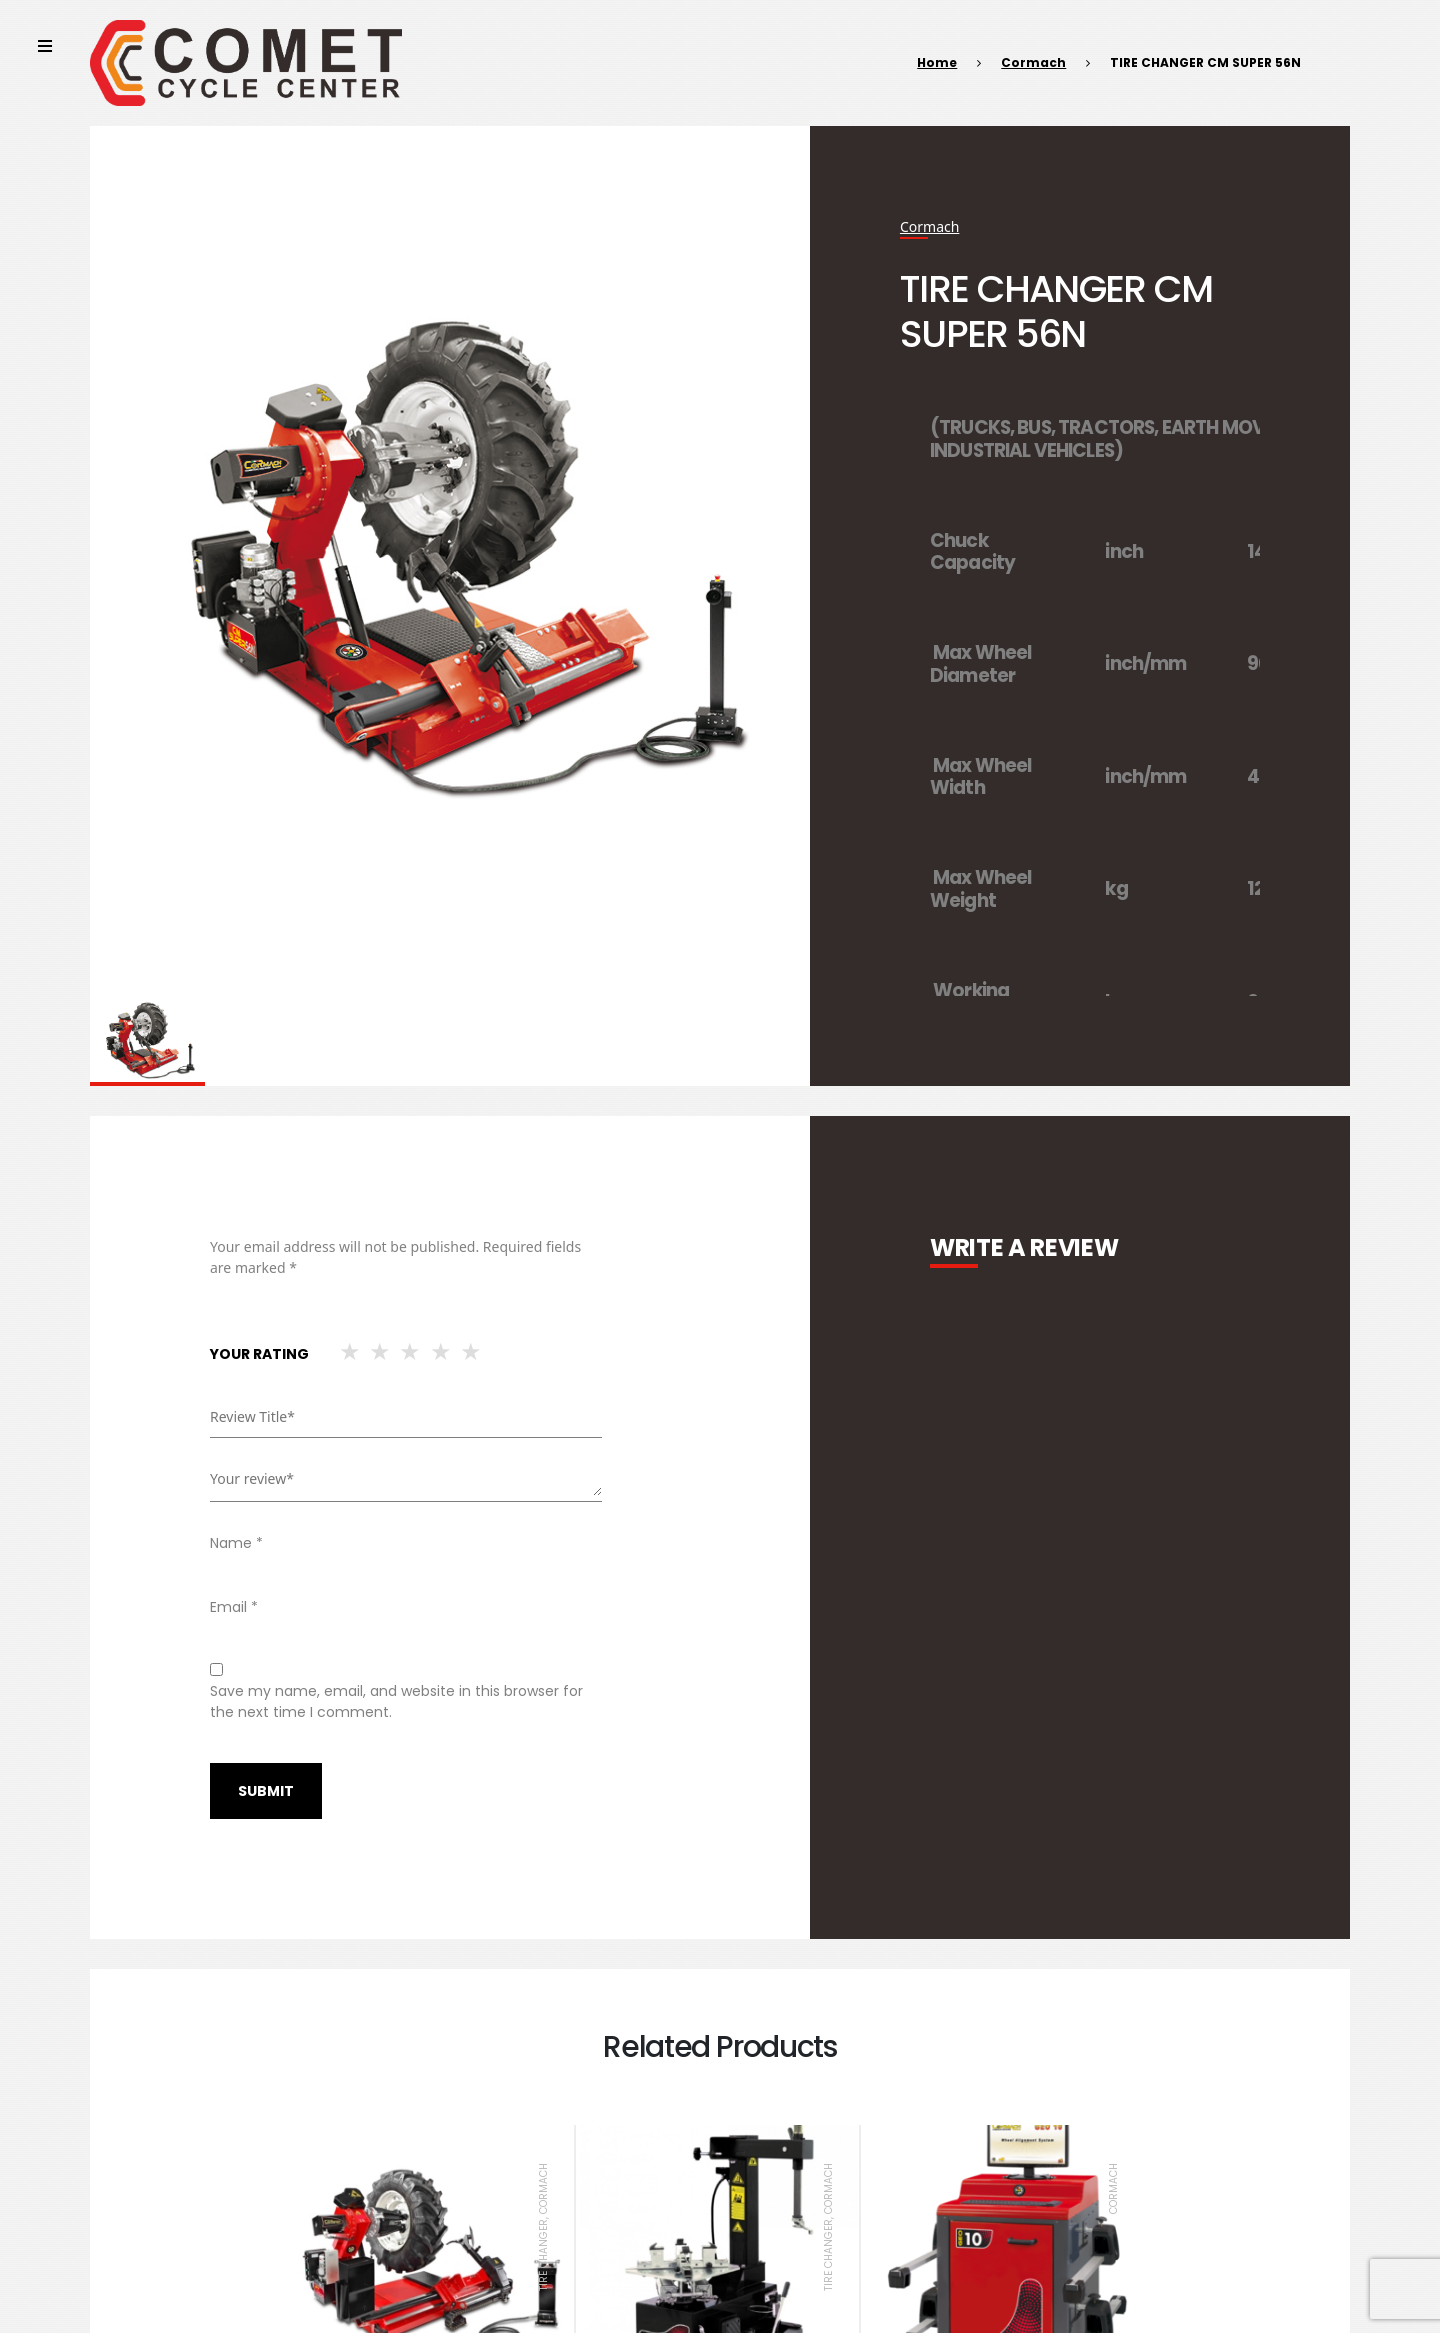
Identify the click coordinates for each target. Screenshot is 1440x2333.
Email (234, 1607)
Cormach (1033, 62)
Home (937, 62)
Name (236, 1543)
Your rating (259, 1354)
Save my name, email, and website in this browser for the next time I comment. (396, 1701)
